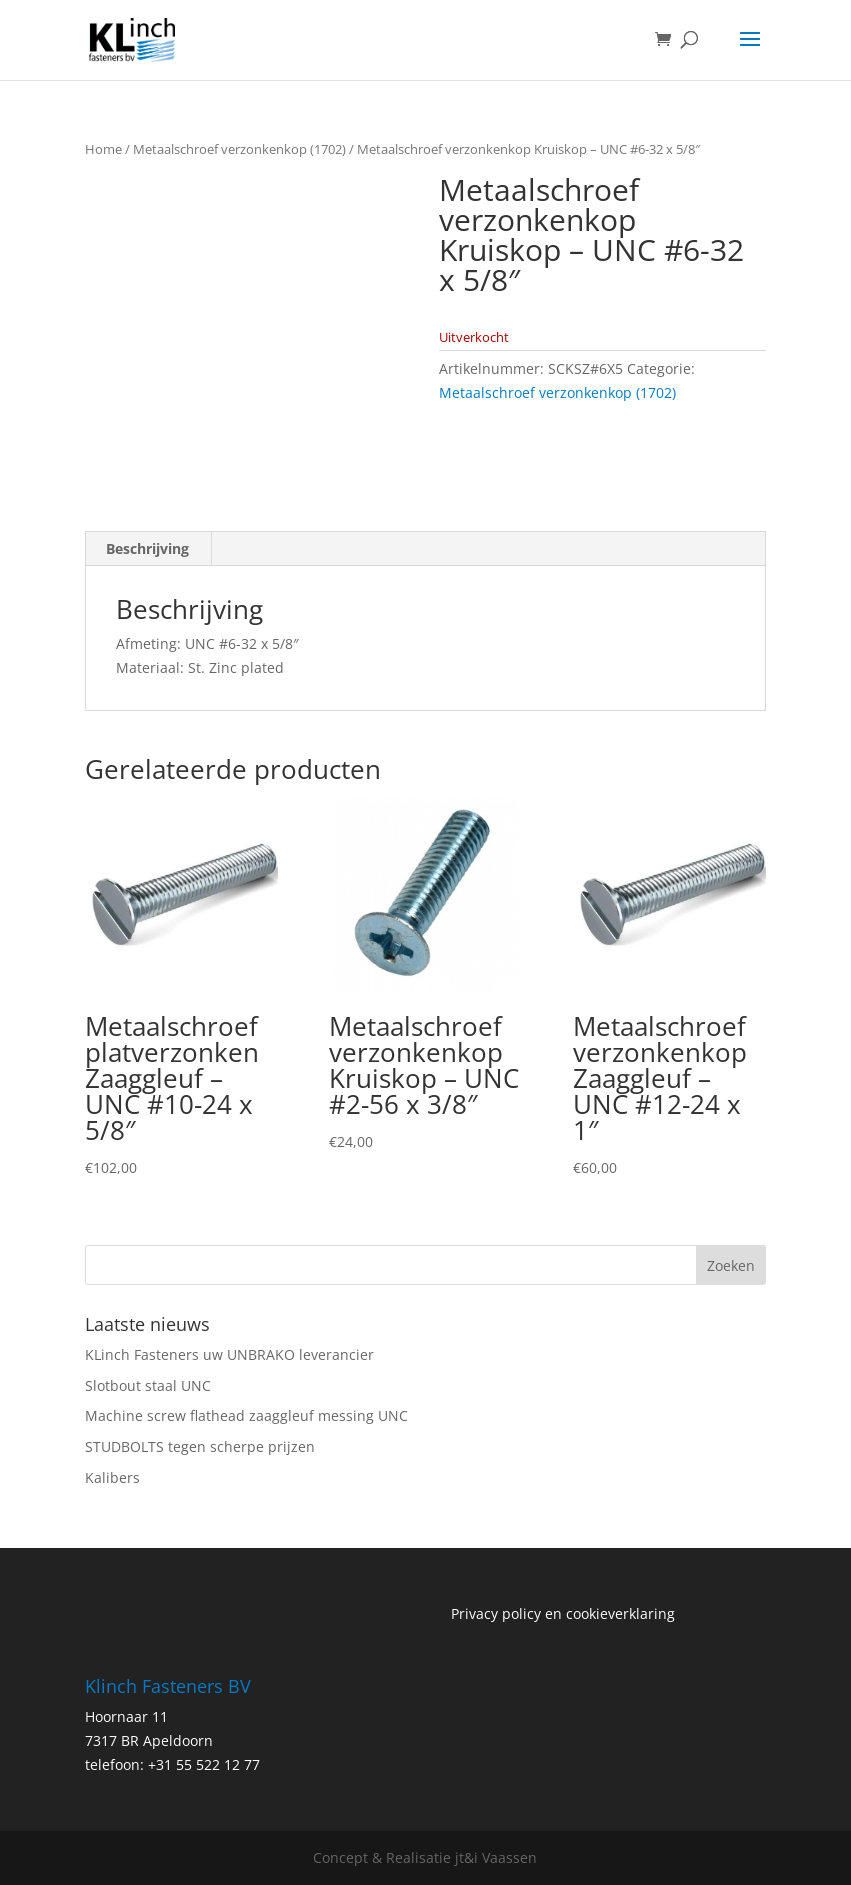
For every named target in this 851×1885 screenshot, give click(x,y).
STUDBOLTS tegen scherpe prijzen (200, 1446)
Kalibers (112, 1477)
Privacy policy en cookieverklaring (563, 1613)
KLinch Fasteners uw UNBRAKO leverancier (229, 1354)
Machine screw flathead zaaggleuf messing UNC (246, 1415)
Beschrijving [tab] (147, 548)
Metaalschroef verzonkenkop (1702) (239, 149)
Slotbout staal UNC (148, 1385)
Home (103, 149)
